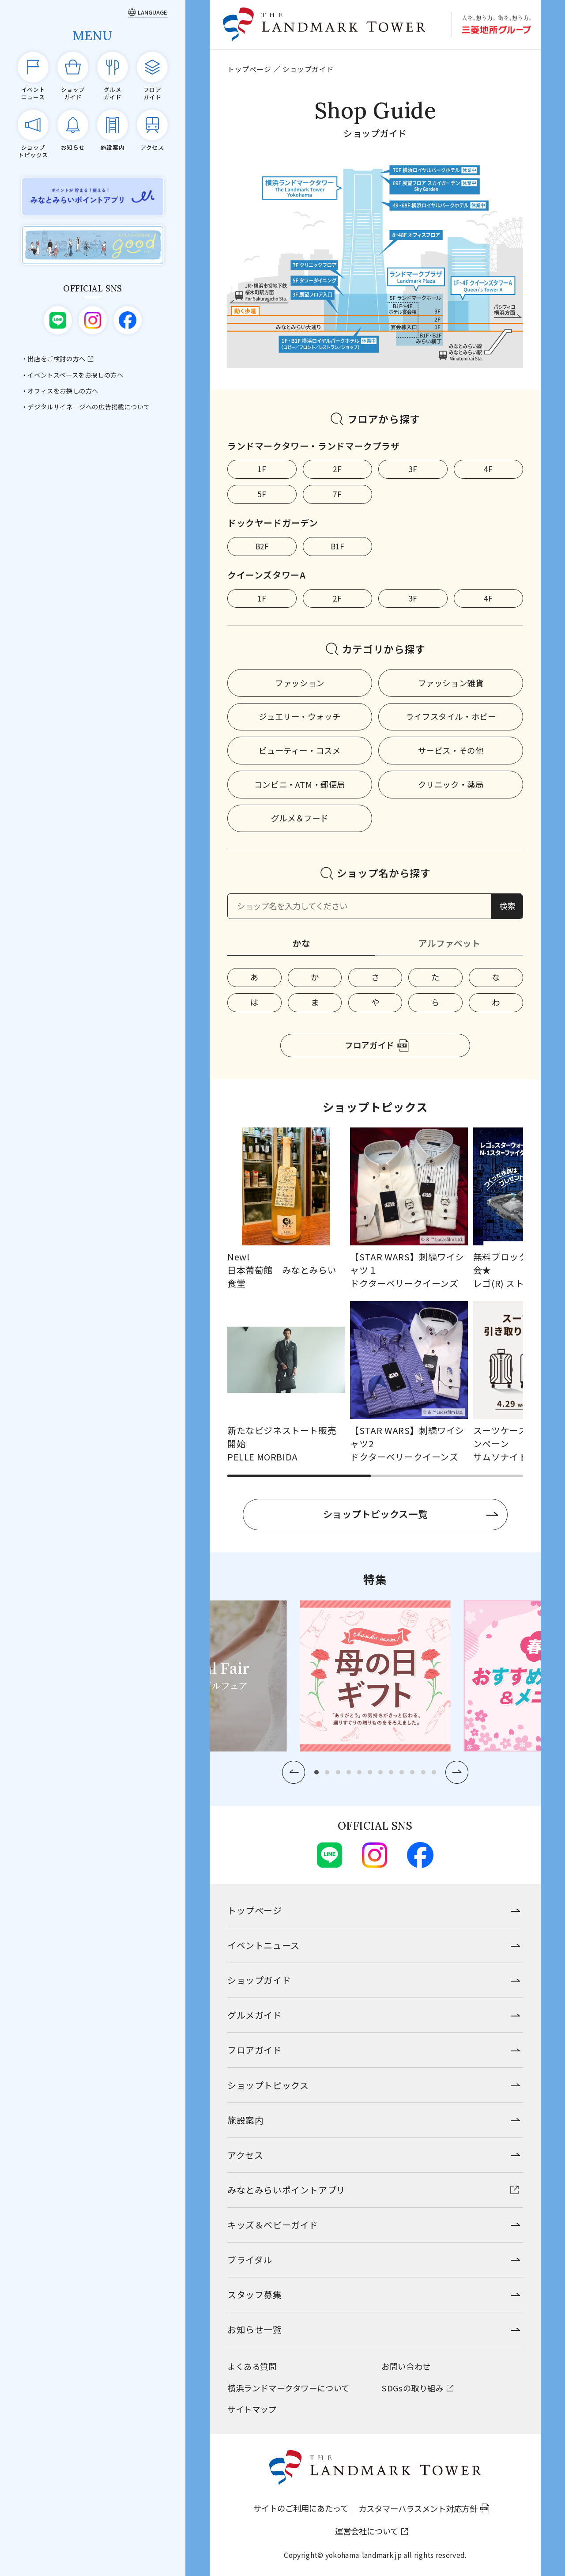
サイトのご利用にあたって (300, 2508)
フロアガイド (369, 1045)
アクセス (245, 2155)
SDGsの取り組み (412, 2388)
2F (337, 468)
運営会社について (366, 2531)
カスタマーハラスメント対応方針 (418, 2508)
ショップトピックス (268, 2085)
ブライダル (249, 2259)
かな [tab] (301, 943)
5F (261, 493)
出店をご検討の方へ (56, 358)
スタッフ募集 (254, 2294)
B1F (338, 546)
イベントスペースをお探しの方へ (75, 375)
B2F (262, 546)
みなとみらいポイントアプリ (286, 2189)
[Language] (148, 12)
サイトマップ (252, 2409)
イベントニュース (263, 1945)
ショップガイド (259, 1980)
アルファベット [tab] (449, 943)
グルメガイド (254, 2015)
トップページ (249, 69)
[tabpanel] (375, 990)
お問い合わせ (406, 2366)
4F (488, 468)
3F (412, 468)
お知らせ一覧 (254, 2329)
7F (337, 493)
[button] (293, 1772)
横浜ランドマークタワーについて (288, 2388)
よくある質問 (252, 2366)
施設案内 (245, 2120)
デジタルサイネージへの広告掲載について (88, 406)
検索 (507, 906)
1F (261, 468)
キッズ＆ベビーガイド (272, 2224)
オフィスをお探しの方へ (62, 390)
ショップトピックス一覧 (375, 1514)
